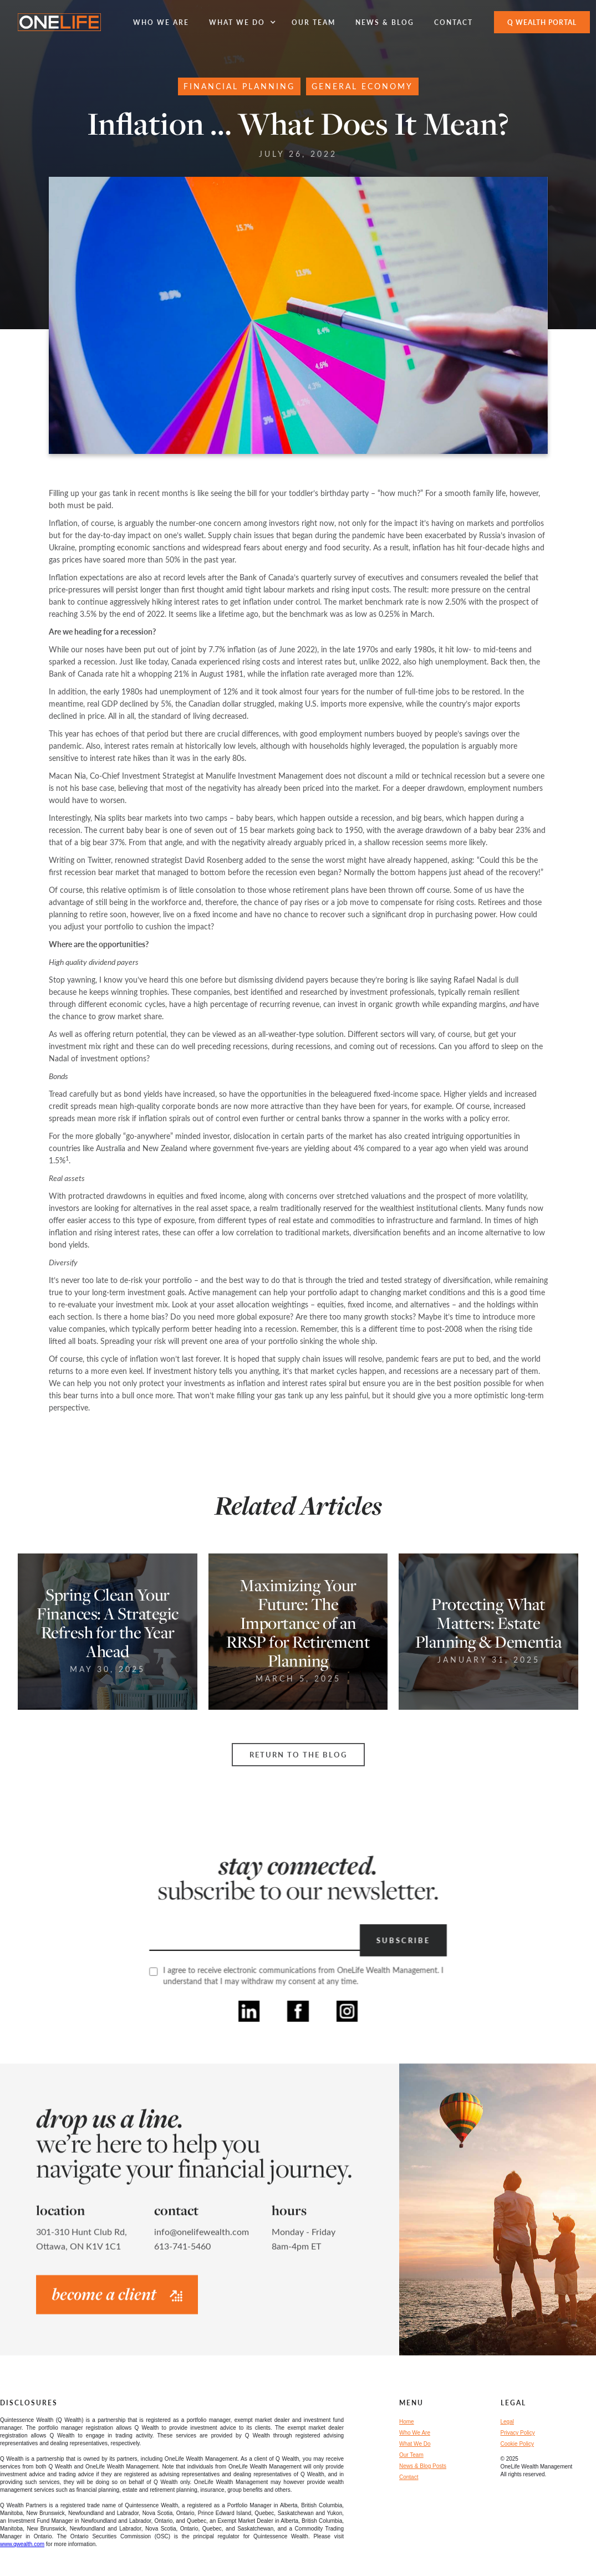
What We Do (415, 2444)
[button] (240, 22)
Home (406, 2422)
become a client (117, 2299)
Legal (507, 2422)
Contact (408, 2477)
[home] (59, 22)
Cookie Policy (517, 2444)
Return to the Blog (298, 1755)
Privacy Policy (518, 2433)
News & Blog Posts (422, 2466)
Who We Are (414, 2433)
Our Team (411, 2455)
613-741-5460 (182, 2251)
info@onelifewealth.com (201, 2237)
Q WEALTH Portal (542, 22)
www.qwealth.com (22, 2544)
